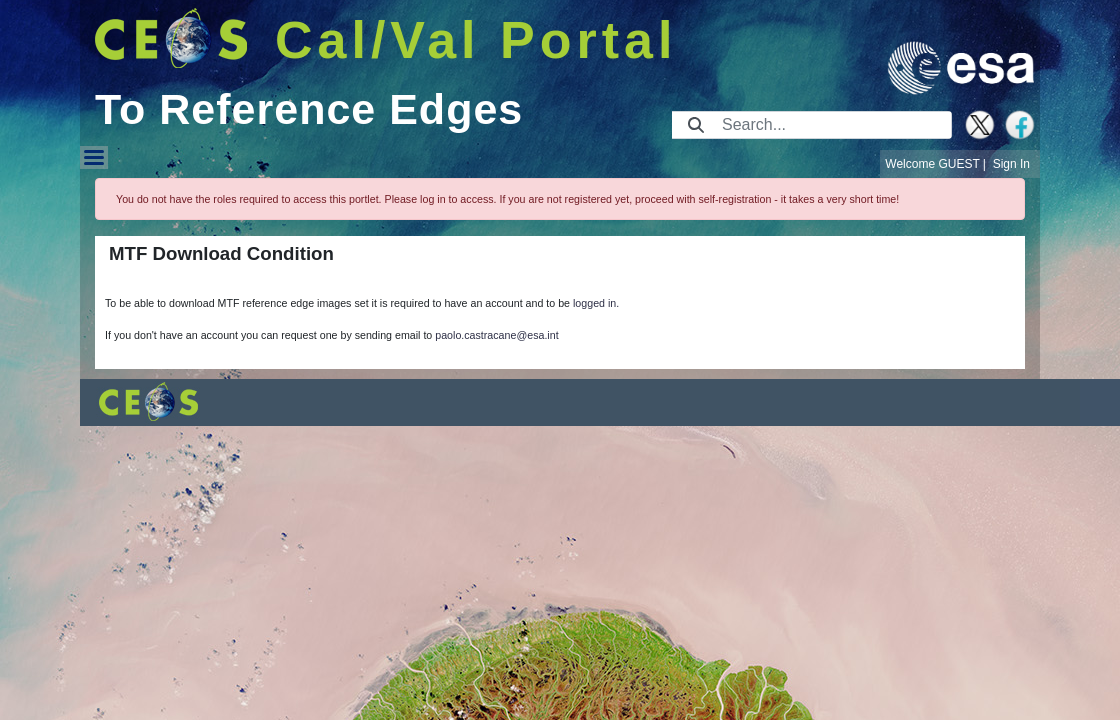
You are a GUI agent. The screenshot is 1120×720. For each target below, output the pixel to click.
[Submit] (696, 125)
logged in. (596, 303)
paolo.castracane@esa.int (496, 335)
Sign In (1011, 164)
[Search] (830, 125)
